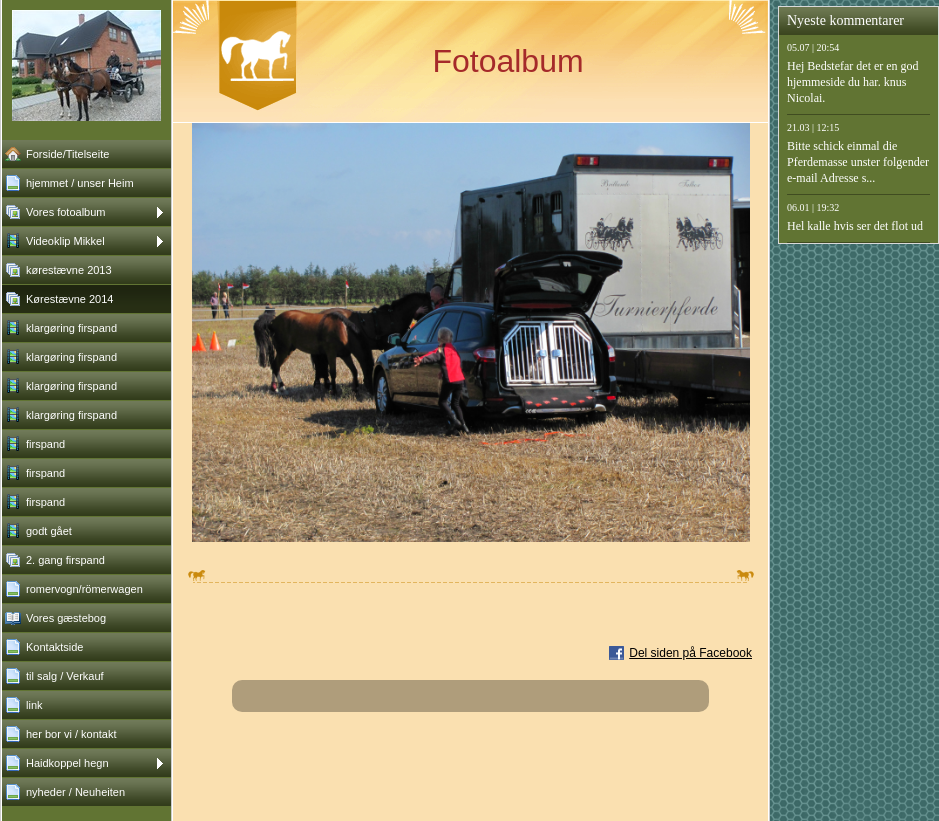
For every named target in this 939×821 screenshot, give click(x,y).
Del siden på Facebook (690, 653)
